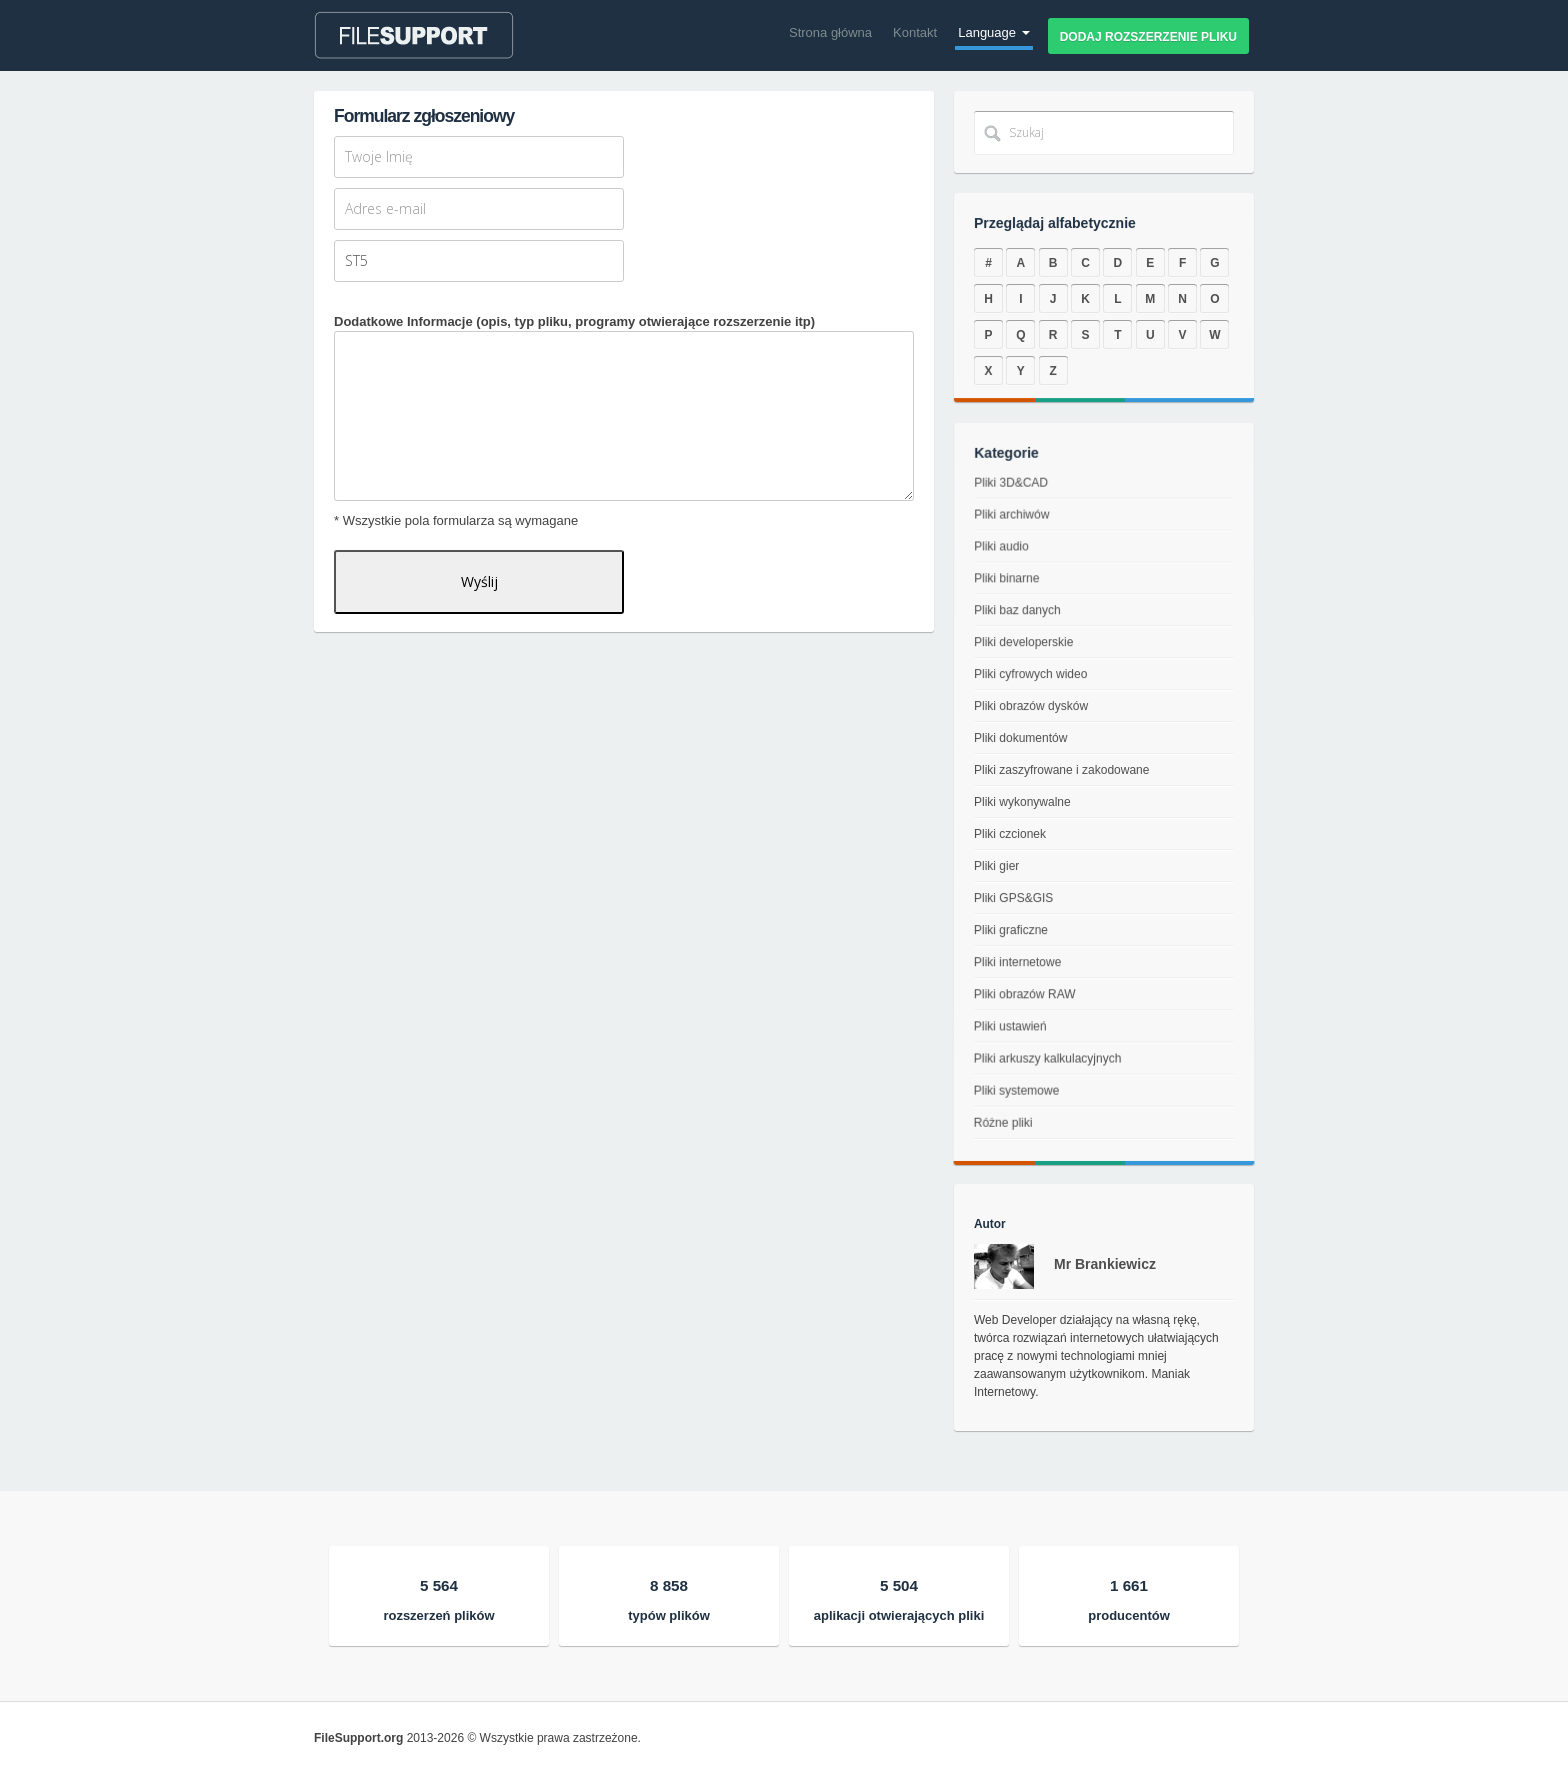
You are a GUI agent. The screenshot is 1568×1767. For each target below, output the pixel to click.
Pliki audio (1011, 573)
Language (993, 32)
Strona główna (830, 32)
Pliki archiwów (1022, 547)
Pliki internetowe (1010, 973)
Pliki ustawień (1000, 1048)
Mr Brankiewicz (1105, 1264)
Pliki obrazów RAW (1017, 1010)
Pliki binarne (1015, 600)
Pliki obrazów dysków (1033, 710)
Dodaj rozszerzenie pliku (1148, 37)
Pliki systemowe (1003, 1129)
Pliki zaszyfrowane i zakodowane (1062, 771)
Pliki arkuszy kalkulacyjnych (1040, 1088)
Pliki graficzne (1004, 937)
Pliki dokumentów (1023, 740)
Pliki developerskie (1029, 653)
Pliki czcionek (1008, 834)
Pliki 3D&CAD (1022, 523)
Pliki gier (993, 867)
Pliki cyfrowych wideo (1034, 681)
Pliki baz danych (1023, 626)
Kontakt (915, 32)
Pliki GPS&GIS (1009, 901)
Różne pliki (986, 1170)
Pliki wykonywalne (1022, 802)
